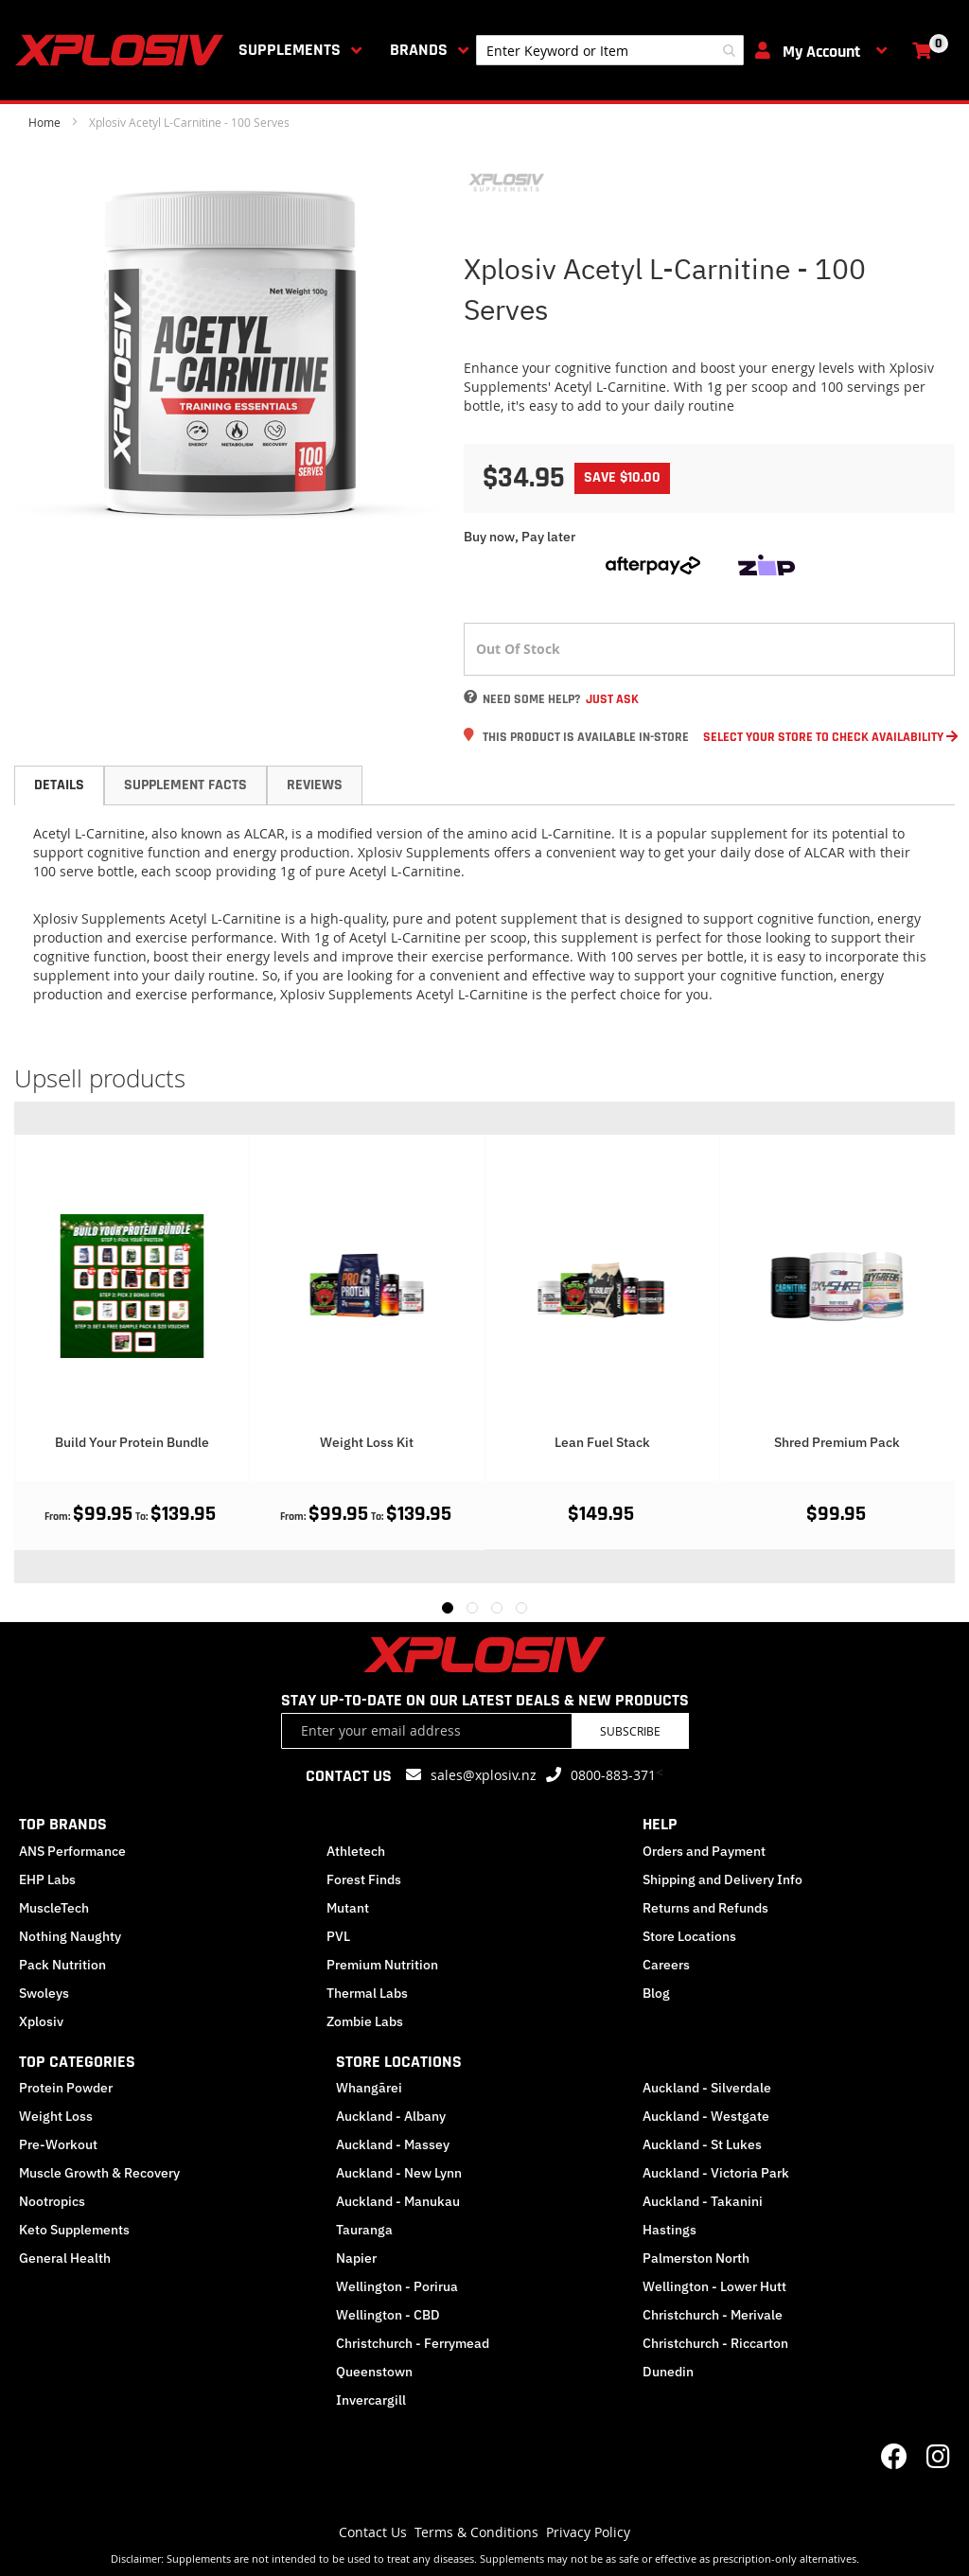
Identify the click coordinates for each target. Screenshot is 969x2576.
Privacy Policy (588, 2532)
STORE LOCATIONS (399, 2062)
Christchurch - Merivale (713, 2314)
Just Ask (612, 699)
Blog (656, 1993)
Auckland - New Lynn (399, 2172)
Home (44, 122)
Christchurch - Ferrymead (412, 2343)
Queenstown (374, 2371)
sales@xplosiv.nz (484, 1775)
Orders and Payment (704, 1851)
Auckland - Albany (391, 2116)
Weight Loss (56, 2116)
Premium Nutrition (382, 1964)
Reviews (315, 785)
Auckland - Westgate (706, 2116)
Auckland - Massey (392, 2144)
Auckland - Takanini (703, 2201)
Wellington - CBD (388, 2314)
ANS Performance (72, 1851)
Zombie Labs (364, 2021)
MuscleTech (54, 1907)
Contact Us (373, 2532)
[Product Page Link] (131, 1281)
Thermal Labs (367, 1993)
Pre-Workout (58, 2144)
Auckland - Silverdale (707, 2087)
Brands (419, 50)
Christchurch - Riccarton (715, 2343)
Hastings (669, 2229)
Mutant (347, 1907)
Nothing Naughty (70, 1936)
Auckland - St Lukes (702, 2144)
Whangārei (369, 2087)
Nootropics (52, 2201)
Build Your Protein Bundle (367, 1442)
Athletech (355, 1851)
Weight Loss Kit (602, 1442)
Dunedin (668, 2371)
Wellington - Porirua (397, 2286)
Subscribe (630, 1730)
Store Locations (689, 1936)
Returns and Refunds (705, 1907)
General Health (65, 2258)
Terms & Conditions (476, 2532)
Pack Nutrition (62, 1964)
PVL (338, 1936)
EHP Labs (47, 1879)
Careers (666, 1964)
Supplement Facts (185, 785)
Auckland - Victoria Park (716, 2172)
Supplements (289, 50)
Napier (356, 2258)
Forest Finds (363, 1879)
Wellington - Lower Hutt (714, 2286)
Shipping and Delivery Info (722, 1879)
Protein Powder (66, 2087)
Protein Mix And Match (131, 1442)
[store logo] (123, 50)
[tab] (59, 785)
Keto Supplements (74, 2229)
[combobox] (610, 50)
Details (59, 785)
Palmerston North (696, 2258)
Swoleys (44, 1993)
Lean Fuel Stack (837, 1442)
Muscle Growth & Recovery (99, 2172)
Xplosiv (41, 2021)
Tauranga (364, 2229)
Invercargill (371, 2399)
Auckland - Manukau (398, 2201)
